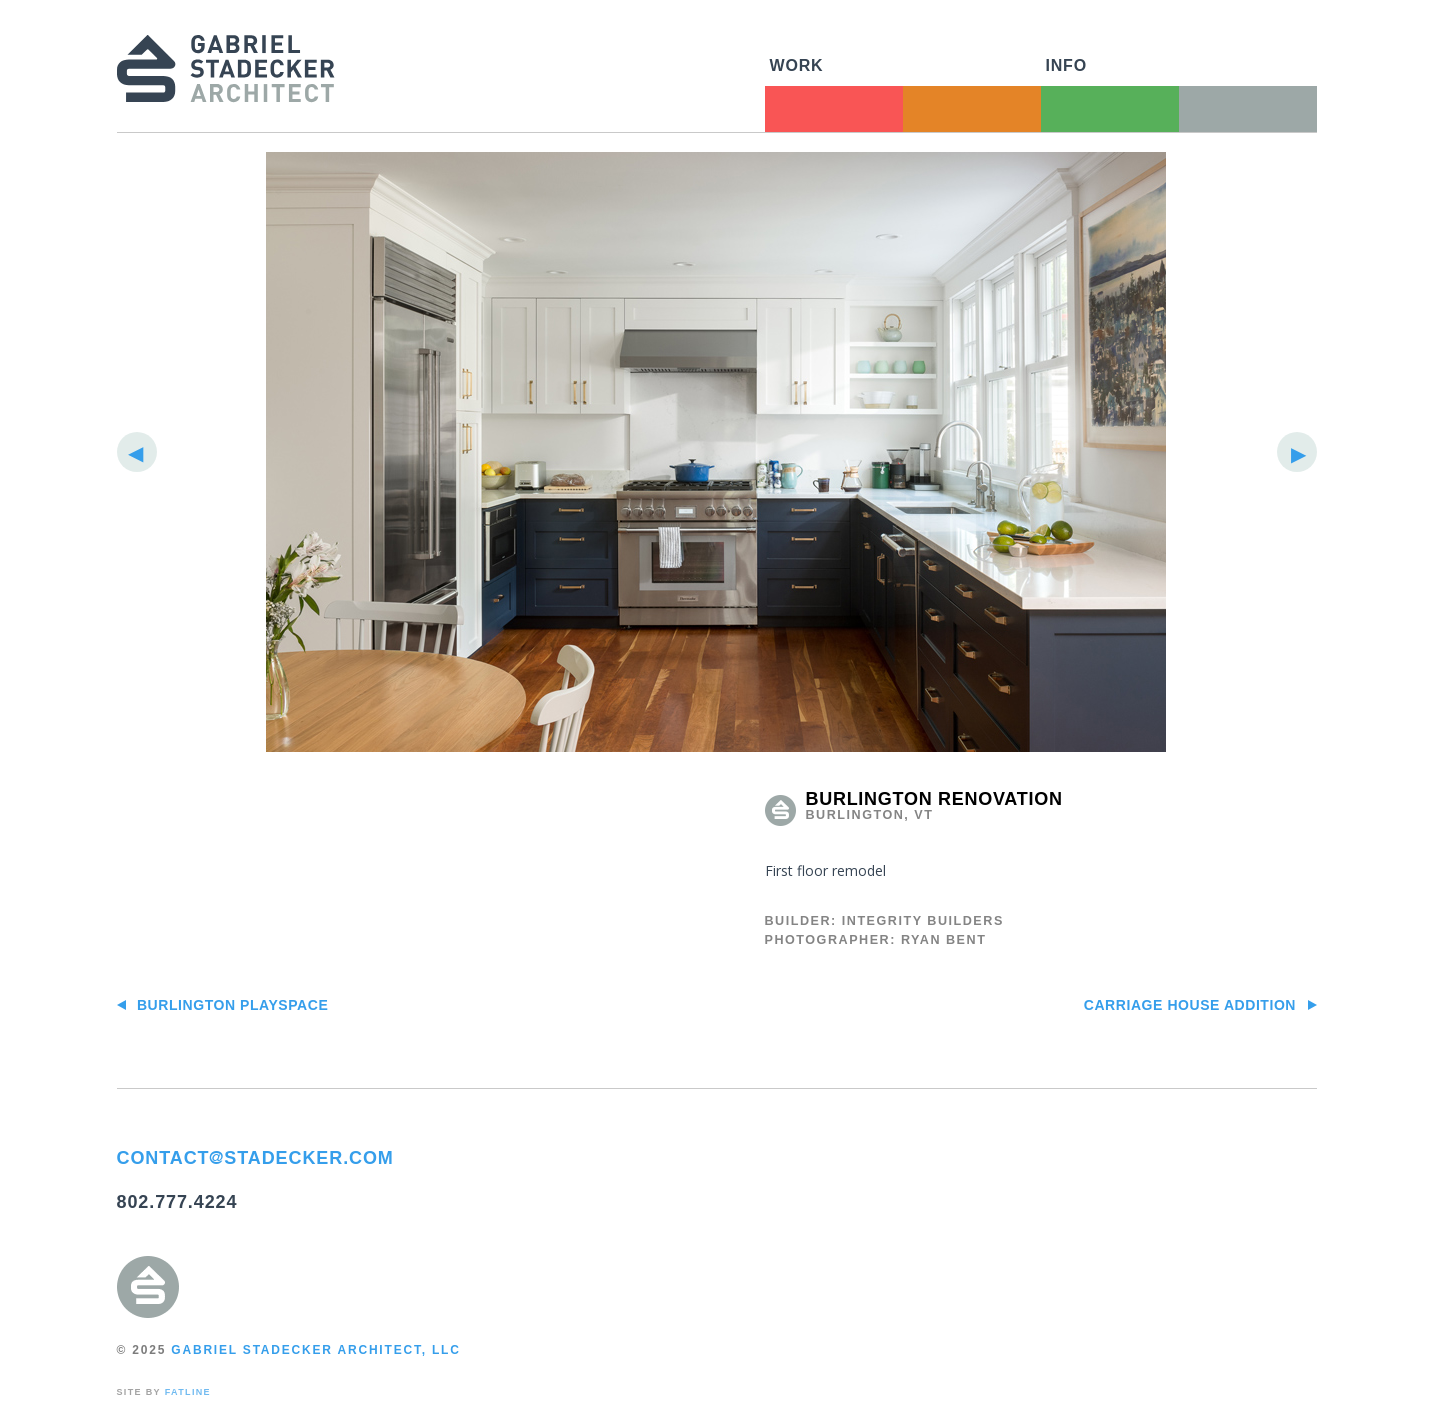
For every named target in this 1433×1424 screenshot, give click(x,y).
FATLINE (188, 1392)
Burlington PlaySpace (223, 1005)
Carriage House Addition (1200, 1005)
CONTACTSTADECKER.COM (255, 1158)
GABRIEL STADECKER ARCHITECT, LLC (315, 1350)
